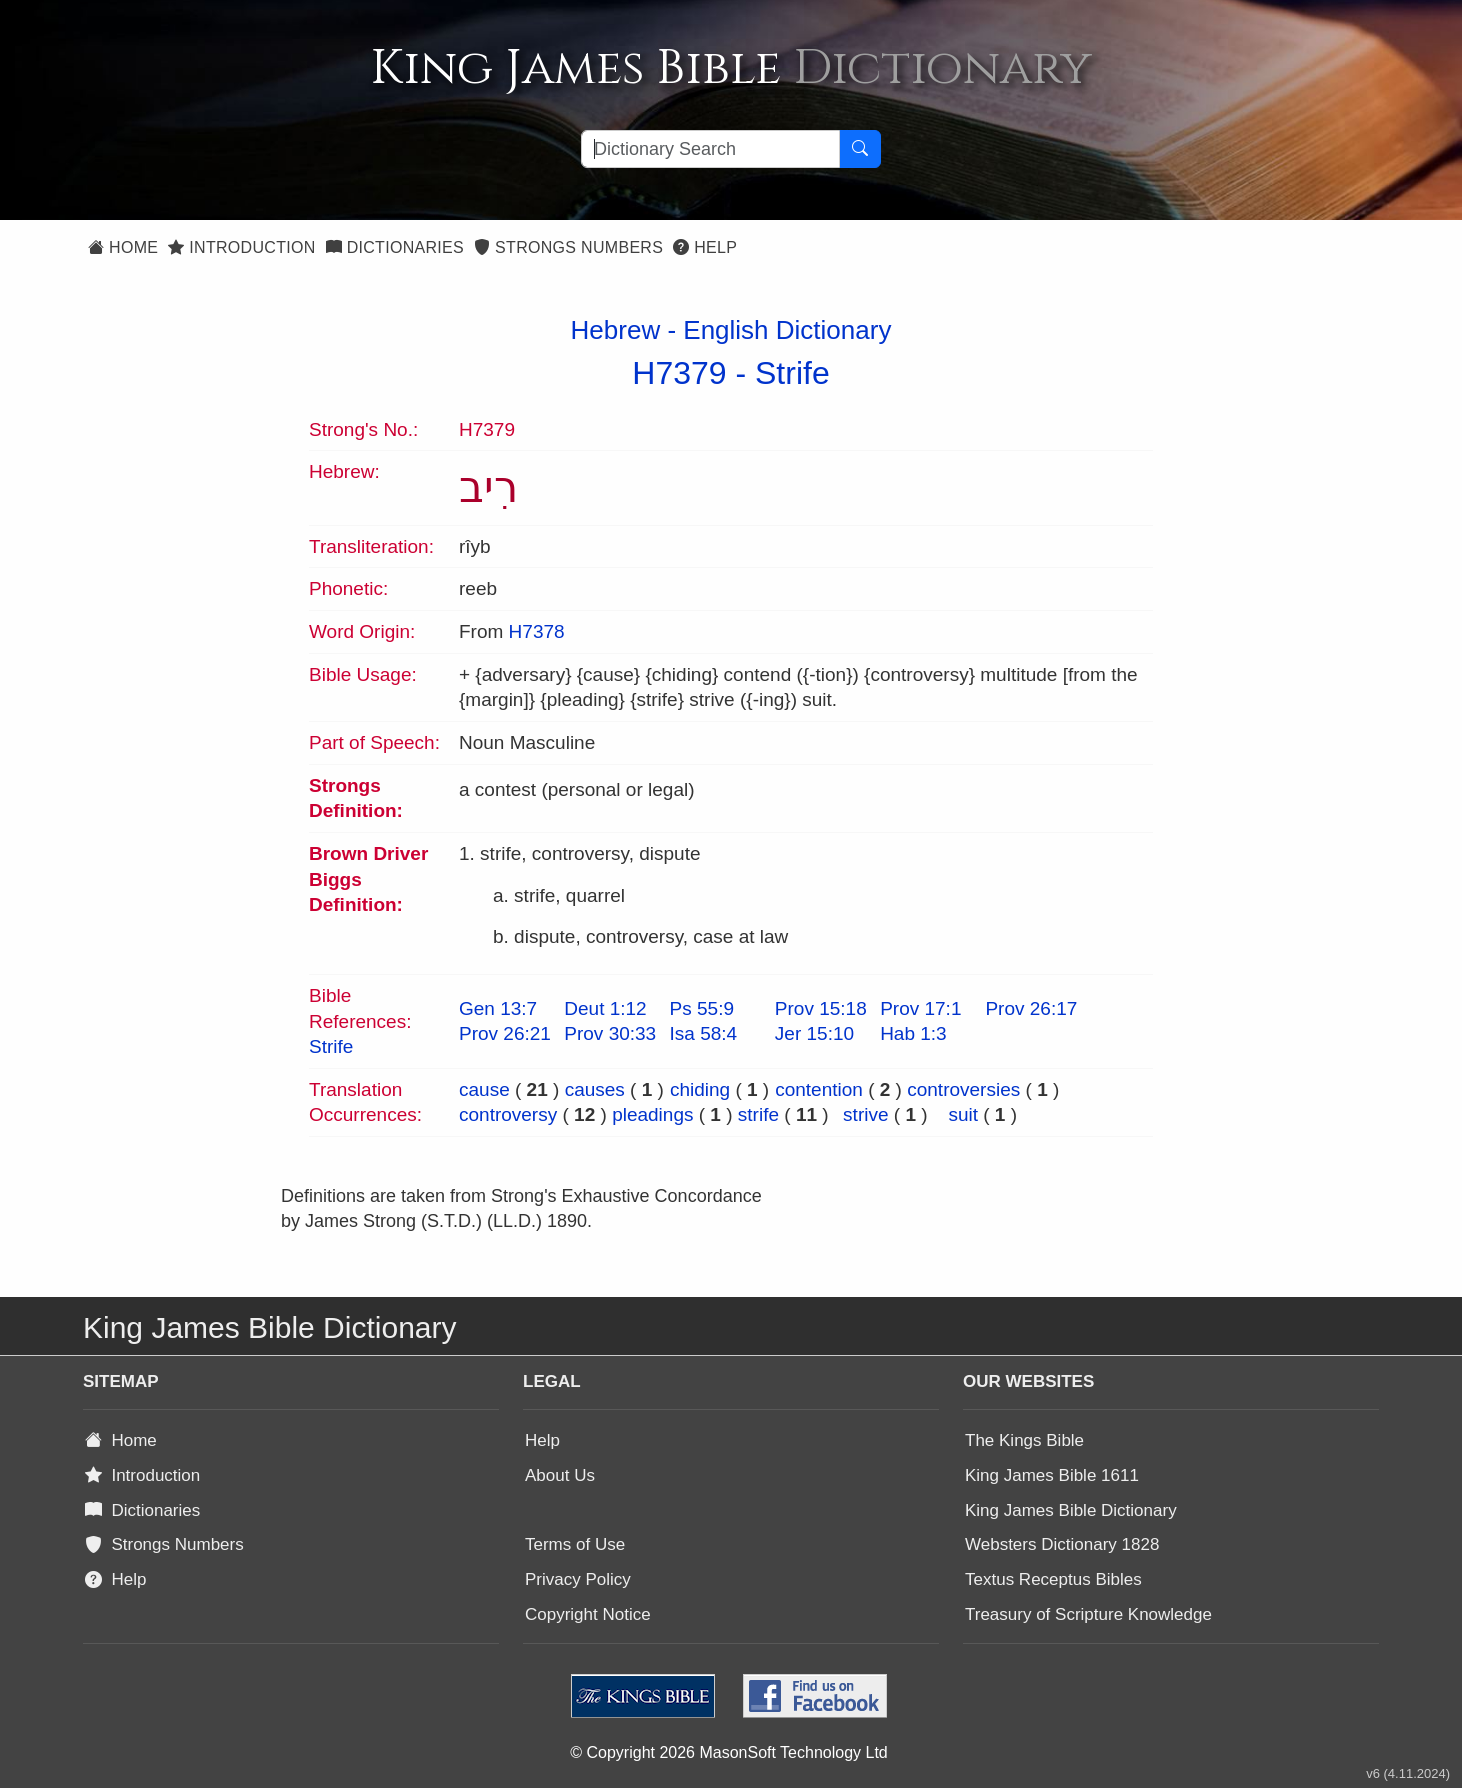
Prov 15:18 (821, 1008)
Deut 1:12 (605, 1008)
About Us (560, 1475)
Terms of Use (575, 1544)
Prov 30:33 (610, 1033)
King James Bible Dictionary (1071, 1510)
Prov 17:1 (920, 1008)
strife (758, 1114)
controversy (508, 1114)
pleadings (652, 1114)
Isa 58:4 (704, 1033)
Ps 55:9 (702, 1008)
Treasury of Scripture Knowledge (1088, 1614)
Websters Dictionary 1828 (1062, 1544)
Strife (792, 373)
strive (865, 1114)
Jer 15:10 (814, 1033)
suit (963, 1114)
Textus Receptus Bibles (1053, 1579)
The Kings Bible (1024, 1440)
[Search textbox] (710, 149)
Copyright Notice (588, 1614)
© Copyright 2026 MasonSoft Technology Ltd (728, 1752)
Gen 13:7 (498, 1008)
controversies (963, 1089)
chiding (700, 1089)
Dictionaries (395, 247)
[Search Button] (860, 149)
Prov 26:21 (505, 1033)
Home (123, 247)
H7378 (537, 631)
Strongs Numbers (568, 247)
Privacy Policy (578, 1579)
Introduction (241, 247)
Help (705, 247)
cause (484, 1089)
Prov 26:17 (1031, 1008)
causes (595, 1089)
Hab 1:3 (913, 1033)
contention (819, 1089)
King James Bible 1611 (1052, 1475)
